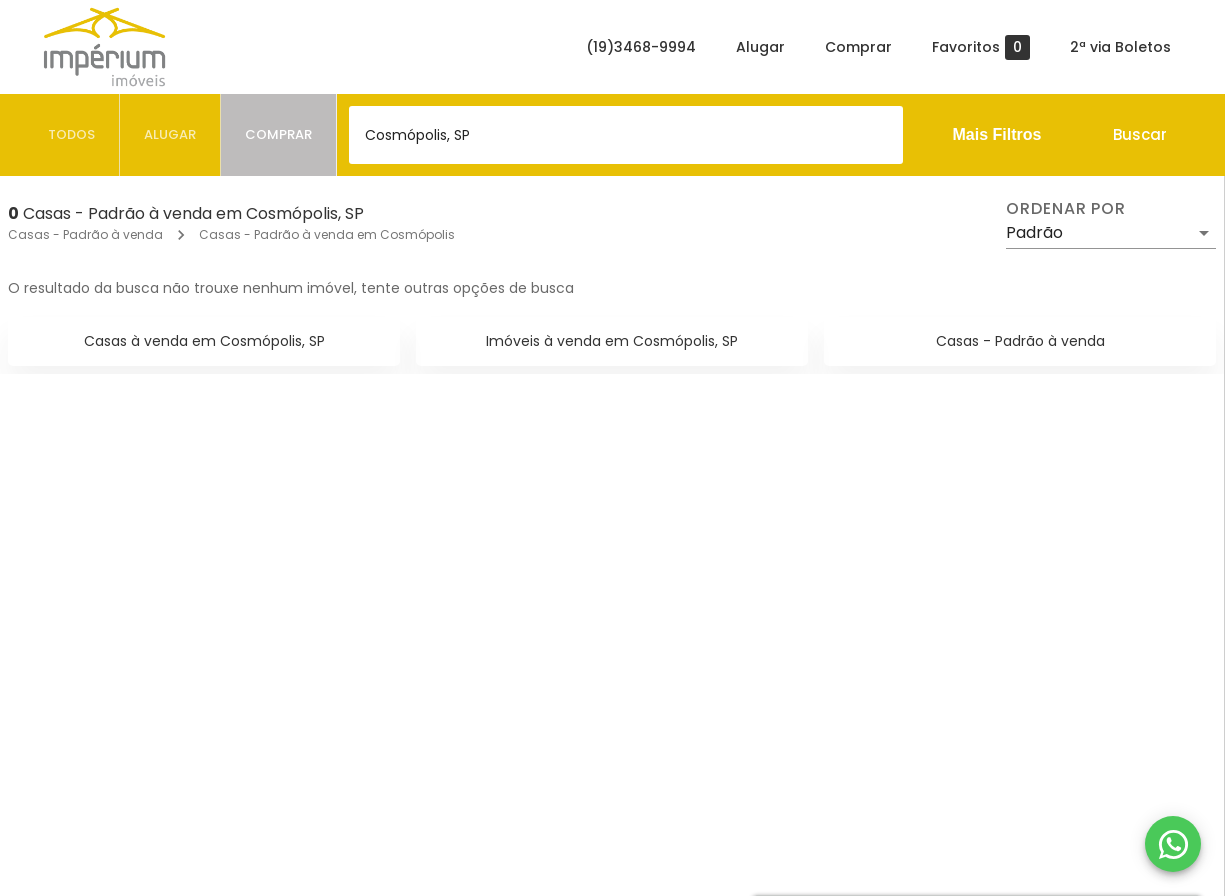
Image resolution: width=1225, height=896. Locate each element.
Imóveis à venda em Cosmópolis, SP (612, 341)
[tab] (72, 135)
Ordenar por (1066, 209)
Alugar (760, 47)
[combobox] (626, 135)
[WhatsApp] (1173, 844)
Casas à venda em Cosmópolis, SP (204, 341)
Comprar (858, 47)
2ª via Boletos (1120, 47)
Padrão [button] (1034, 232)
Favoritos (981, 47)
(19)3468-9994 (641, 47)
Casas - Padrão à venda (85, 234)
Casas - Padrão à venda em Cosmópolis (327, 234)
